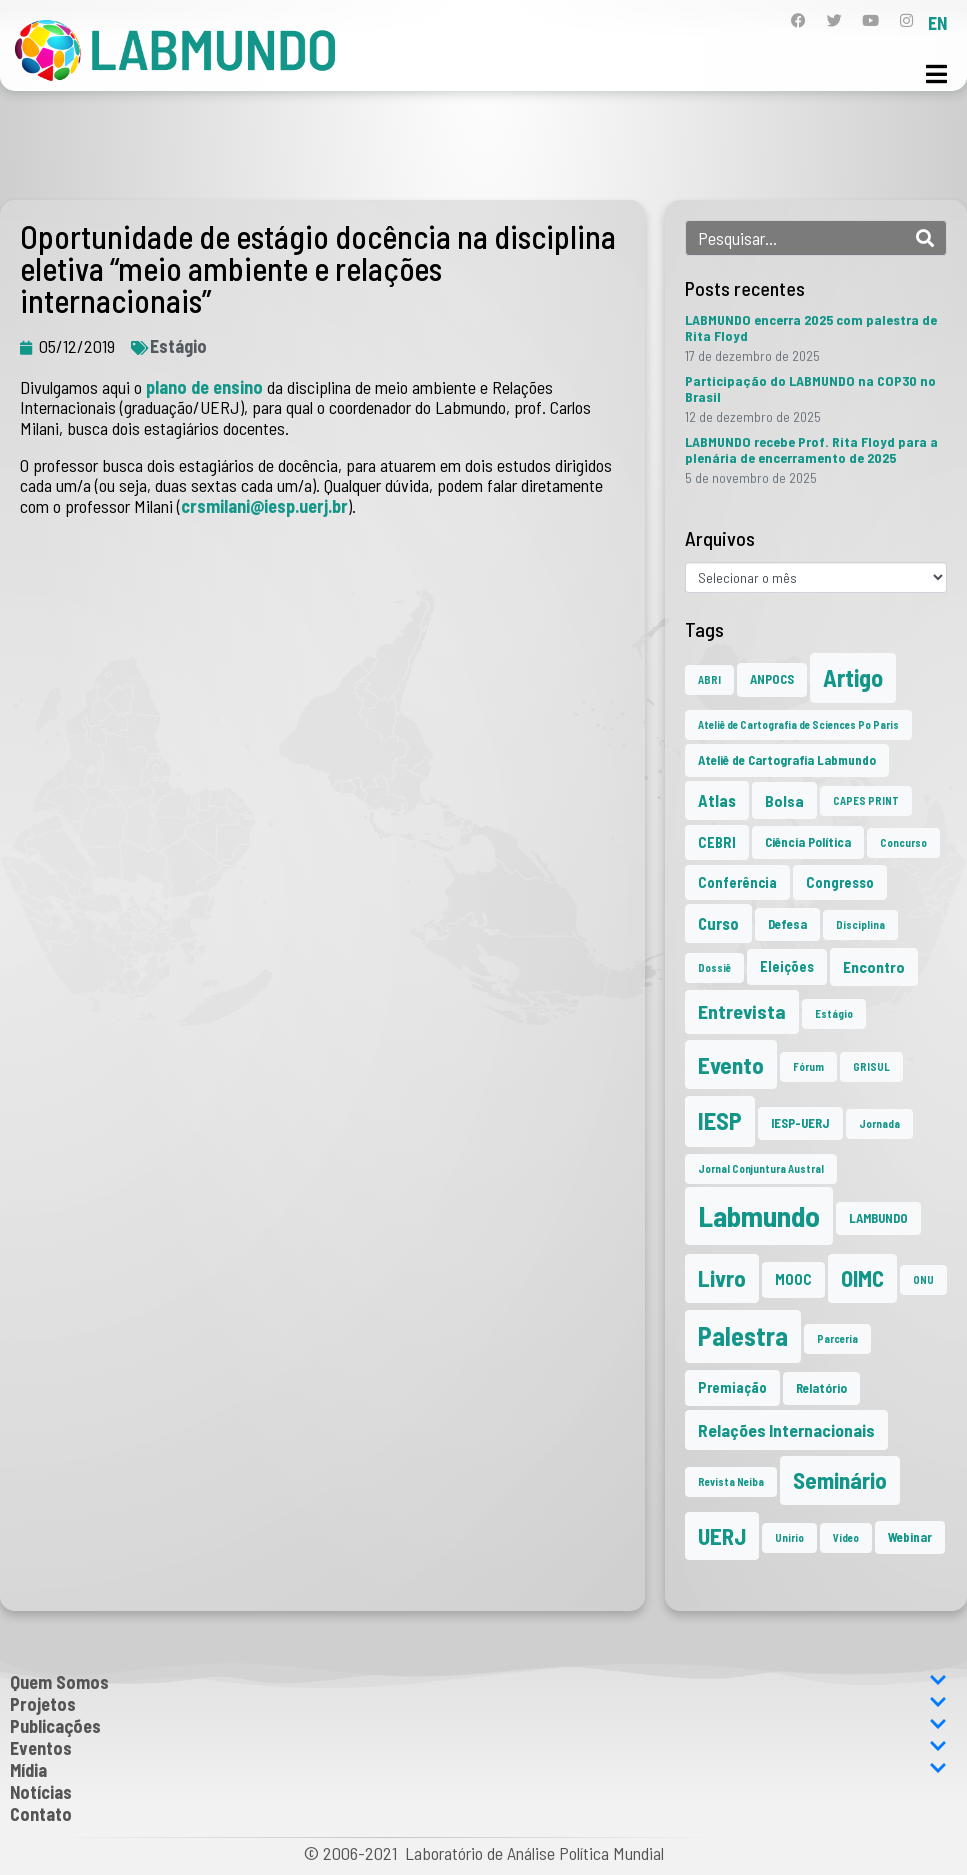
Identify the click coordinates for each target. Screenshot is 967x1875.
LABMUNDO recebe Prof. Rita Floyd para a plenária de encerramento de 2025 (811, 449)
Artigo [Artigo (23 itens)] (853, 677)
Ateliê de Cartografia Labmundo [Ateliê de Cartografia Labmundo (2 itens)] (787, 760)
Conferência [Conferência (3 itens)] (737, 882)
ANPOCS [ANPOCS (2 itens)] (772, 679)
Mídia (478, 1770)
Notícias (41, 1792)
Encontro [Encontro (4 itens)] (874, 966)
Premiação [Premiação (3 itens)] (732, 1387)
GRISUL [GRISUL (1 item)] (871, 1066)
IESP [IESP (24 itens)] (720, 1120)
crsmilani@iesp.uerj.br (264, 506)
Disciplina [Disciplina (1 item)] (860, 924)
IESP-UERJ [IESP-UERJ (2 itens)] (800, 1123)
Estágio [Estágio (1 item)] (834, 1013)
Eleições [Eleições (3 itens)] (787, 966)
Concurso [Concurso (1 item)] (903, 842)
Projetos (478, 1704)
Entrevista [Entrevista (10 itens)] (742, 1011)
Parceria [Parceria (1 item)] (837, 1338)
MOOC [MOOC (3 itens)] (793, 1279)
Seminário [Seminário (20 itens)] (840, 1480)
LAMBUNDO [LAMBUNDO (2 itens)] (878, 1218)
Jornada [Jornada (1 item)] (879, 1123)
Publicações (478, 1726)
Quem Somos (478, 1682)
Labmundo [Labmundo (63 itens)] (759, 1215)
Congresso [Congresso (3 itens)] (840, 882)
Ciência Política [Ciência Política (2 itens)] (808, 842)
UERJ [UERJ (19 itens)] (722, 1536)
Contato (41, 1814)
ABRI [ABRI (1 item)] (709, 679)
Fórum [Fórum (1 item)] (808, 1066)
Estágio (178, 346)
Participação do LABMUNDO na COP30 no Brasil (810, 388)
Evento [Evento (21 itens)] (731, 1064)
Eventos (478, 1748)
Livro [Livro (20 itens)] (722, 1278)
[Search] (925, 238)
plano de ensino (204, 387)
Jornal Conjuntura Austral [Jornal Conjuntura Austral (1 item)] (761, 1168)
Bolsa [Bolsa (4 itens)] (784, 800)
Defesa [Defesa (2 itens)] (787, 924)
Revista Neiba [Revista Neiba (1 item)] (731, 1481)
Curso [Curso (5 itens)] (718, 923)
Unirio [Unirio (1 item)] (789, 1537)
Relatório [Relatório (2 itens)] (821, 1388)
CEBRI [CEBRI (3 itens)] (717, 842)
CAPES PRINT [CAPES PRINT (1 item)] (866, 800)
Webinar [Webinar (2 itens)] (910, 1537)
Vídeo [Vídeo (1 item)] (846, 1537)
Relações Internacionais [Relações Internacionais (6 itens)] (786, 1430)
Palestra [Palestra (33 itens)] (743, 1335)
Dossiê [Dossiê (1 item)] (714, 967)
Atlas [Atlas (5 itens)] (717, 800)
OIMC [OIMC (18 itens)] (862, 1278)
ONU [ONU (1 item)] (923, 1279)
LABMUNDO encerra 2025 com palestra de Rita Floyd (811, 327)
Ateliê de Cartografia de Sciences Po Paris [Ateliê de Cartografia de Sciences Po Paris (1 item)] (798, 724)
